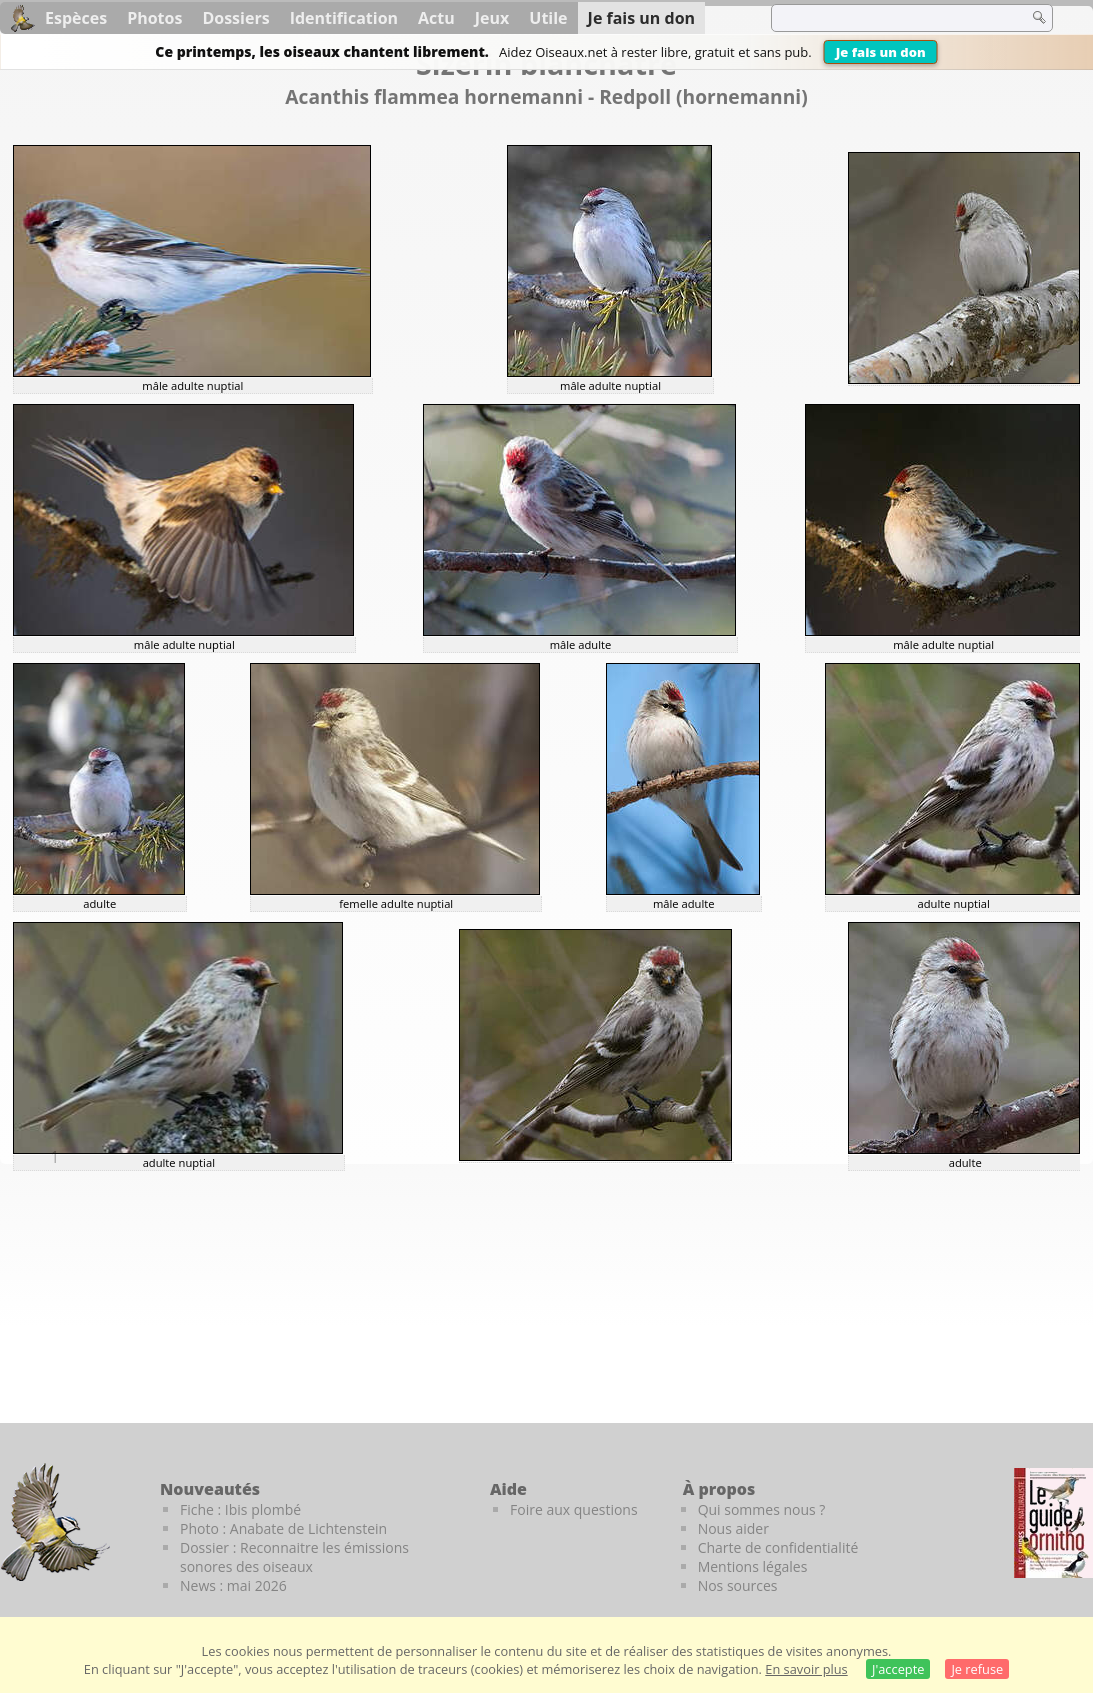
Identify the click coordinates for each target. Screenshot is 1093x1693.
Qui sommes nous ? (762, 1509)
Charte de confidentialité (778, 1547)
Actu (436, 18)
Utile (548, 18)
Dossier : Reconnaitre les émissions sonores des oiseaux (294, 1557)
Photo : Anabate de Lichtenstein (283, 1528)
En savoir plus (806, 1669)
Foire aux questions (574, 1509)
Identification (344, 18)
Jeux (492, 18)
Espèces (76, 18)
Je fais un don (881, 52)
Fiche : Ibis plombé (240, 1509)
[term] (887, 18)
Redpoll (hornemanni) (703, 96)
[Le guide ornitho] (1053, 1523)
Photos (154, 18)
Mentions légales (753, 1566)
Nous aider (733, 1528)
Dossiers (235, 18)
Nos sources (738, 1585)
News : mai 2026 (233, 1585)
